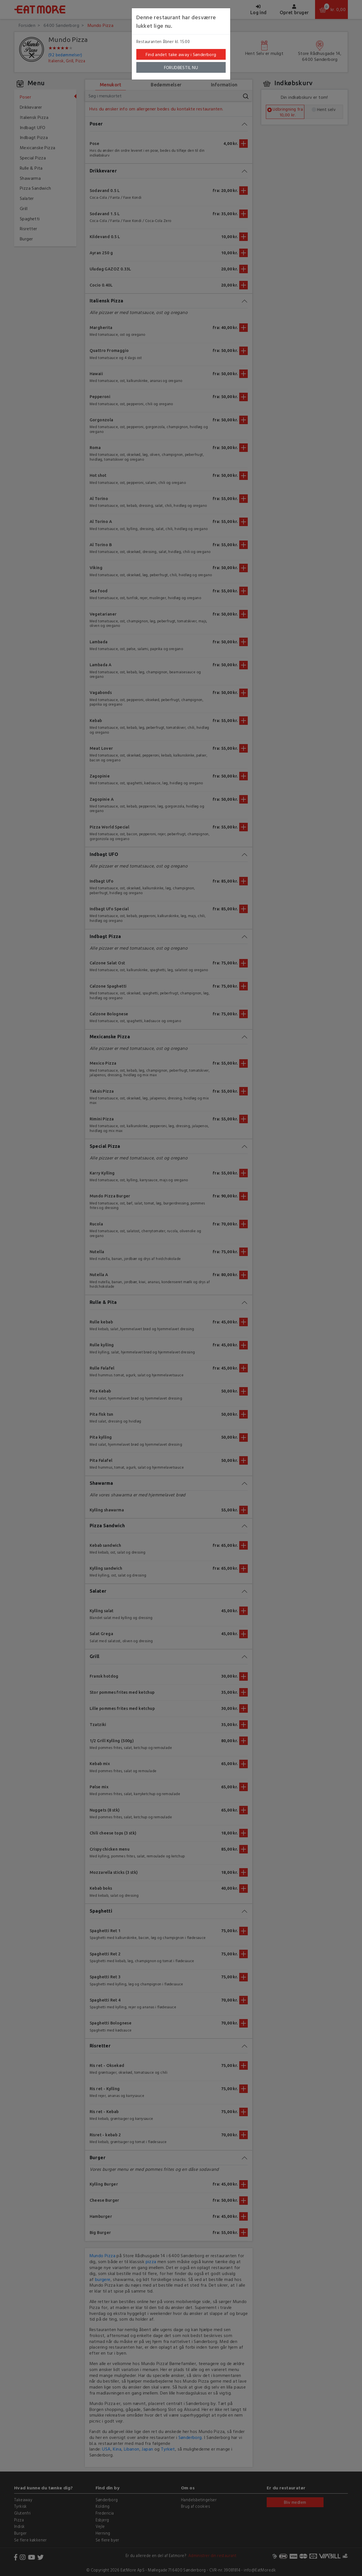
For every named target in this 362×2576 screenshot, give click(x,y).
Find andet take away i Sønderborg (181, 54)
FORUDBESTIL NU (181, 67)
